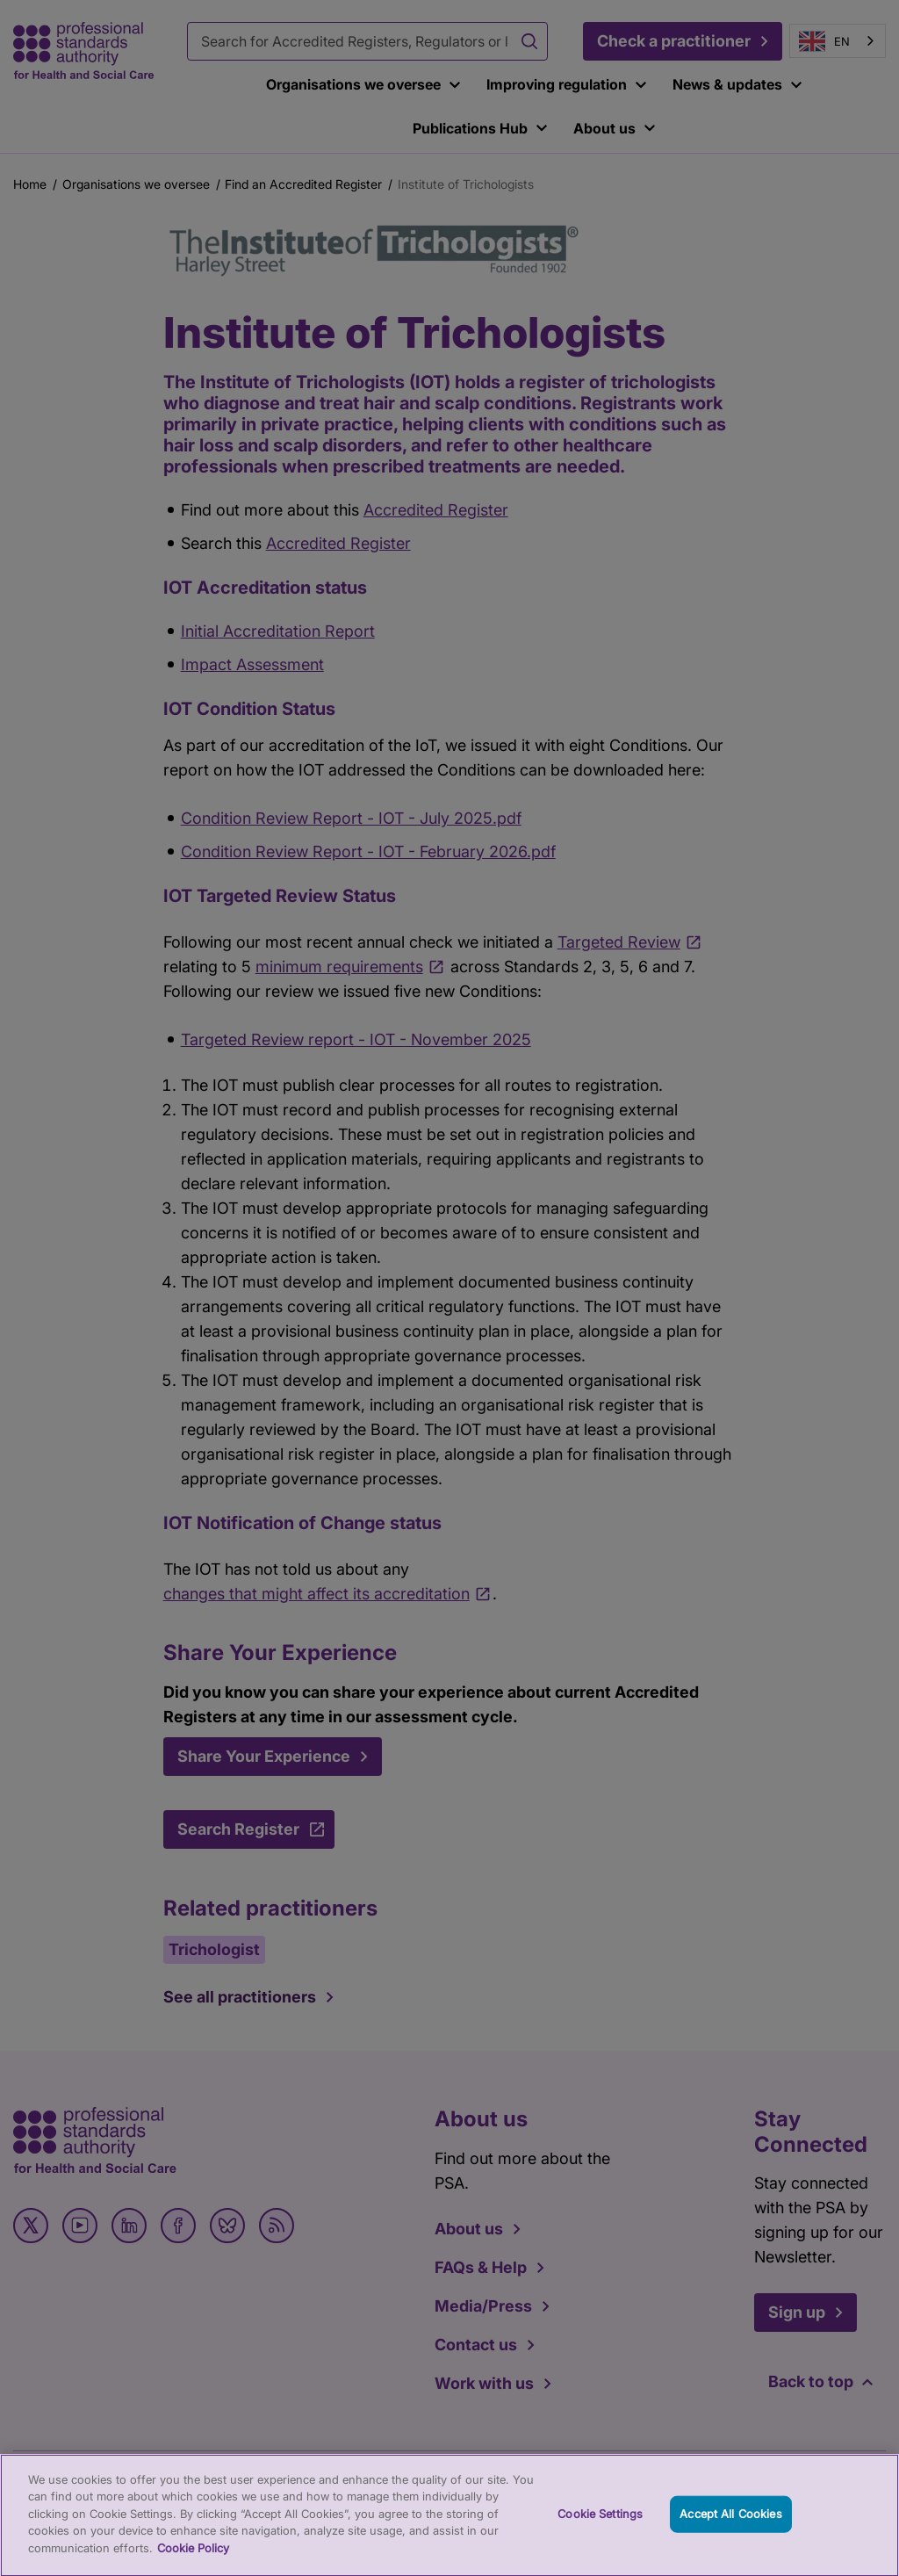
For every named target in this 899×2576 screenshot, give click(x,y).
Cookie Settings (600, 2523)
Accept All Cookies (730, 2523)
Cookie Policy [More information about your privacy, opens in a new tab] (193, 2558)
